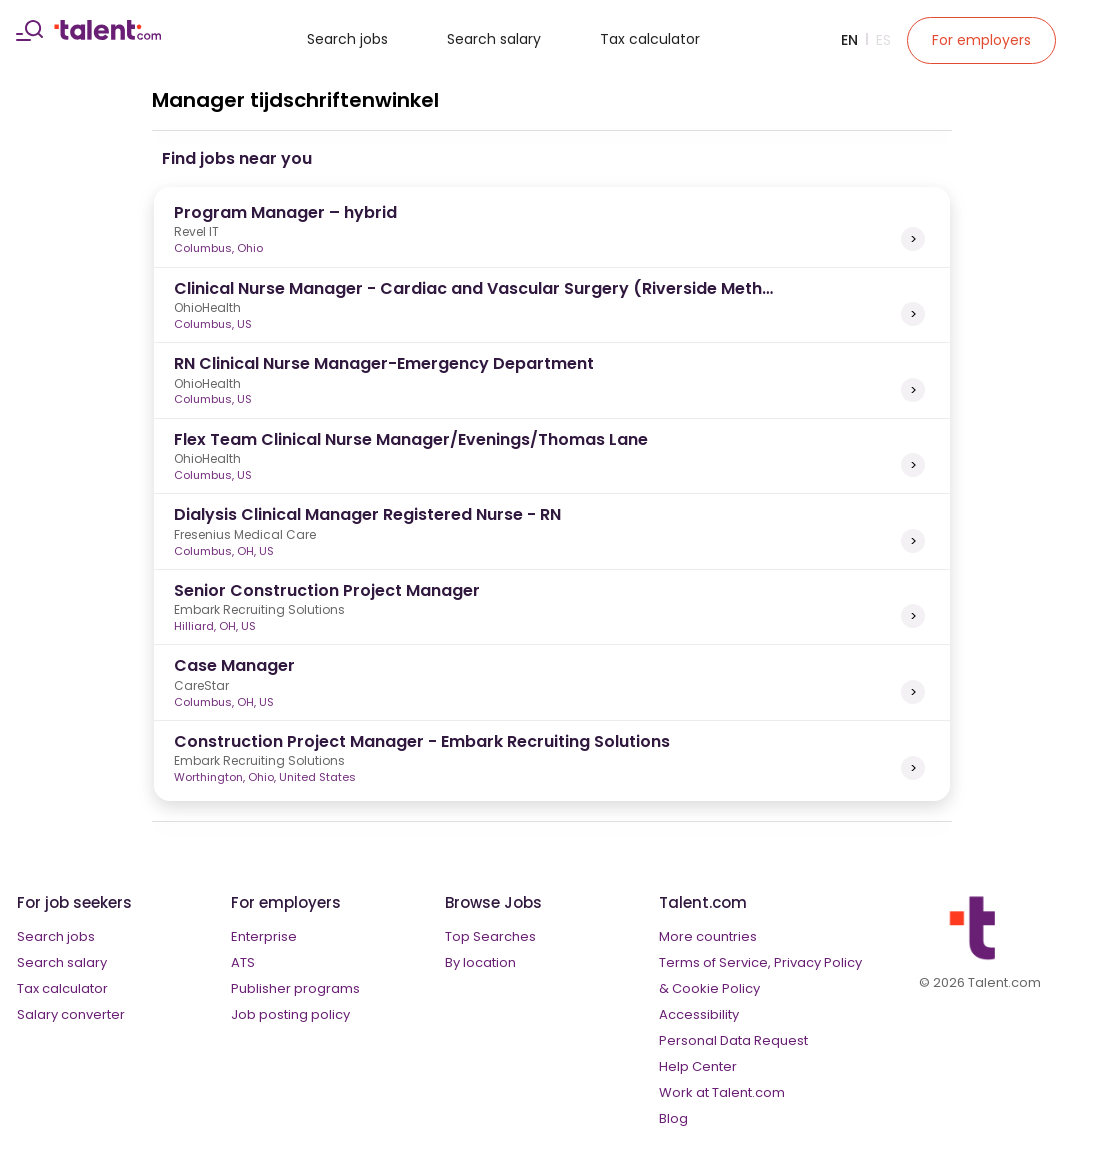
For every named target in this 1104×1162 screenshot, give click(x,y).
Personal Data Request (733, 1040)
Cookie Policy (716, 988)
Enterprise (264, 936)
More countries (708, 936)
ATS (243, 962)
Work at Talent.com (722, 1092)
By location (480, 962)
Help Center (698, 1066)
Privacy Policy (818, 962)
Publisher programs (295, 988)
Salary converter (71, 1014)
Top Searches (490, 936)
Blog (673, 1118)
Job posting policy (290, 1014)
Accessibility (699, 1014)
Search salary (494, 39)
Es (883, 40)
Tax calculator (650, 39)
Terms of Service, (715, 962)
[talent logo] (107, 35)
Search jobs (347, 39)
